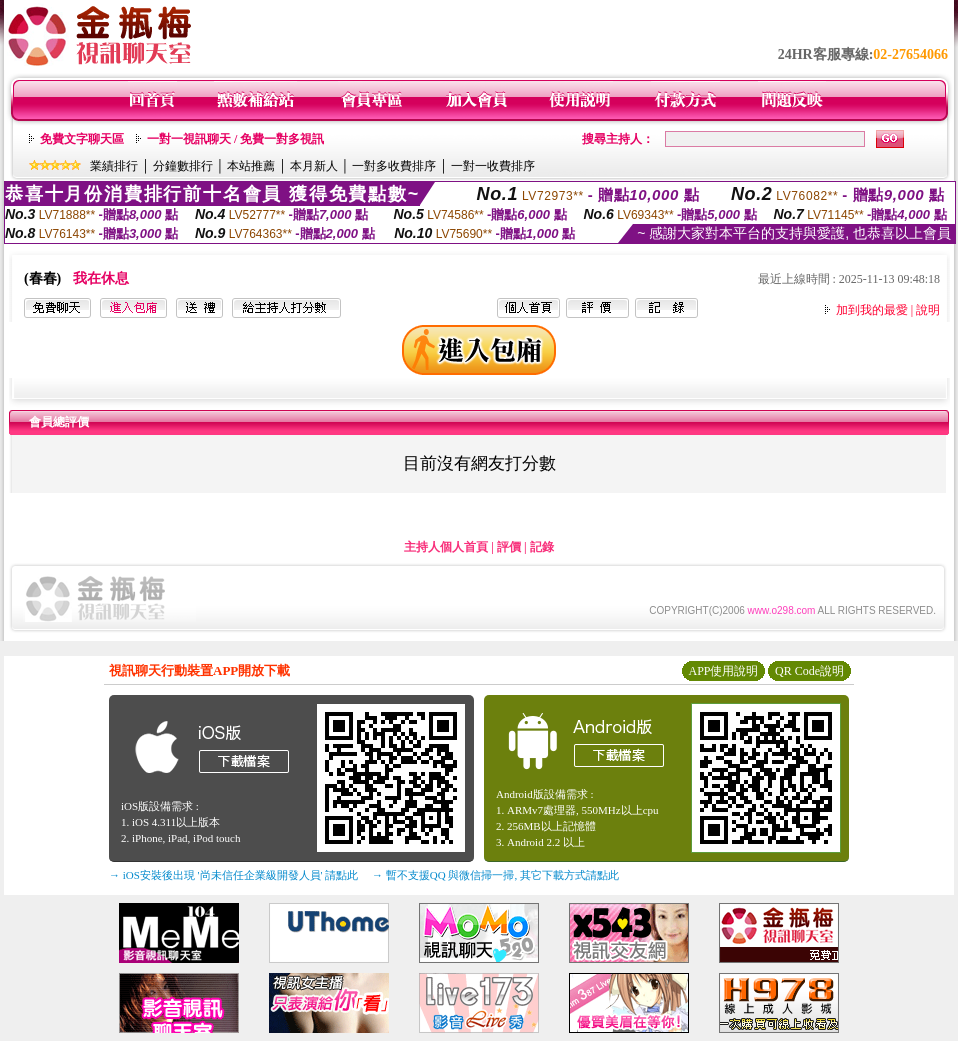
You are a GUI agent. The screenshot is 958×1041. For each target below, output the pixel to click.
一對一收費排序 (493, 166)
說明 (928, 310)
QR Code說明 (809, 671)
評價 (509, 547)
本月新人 (314, 166)
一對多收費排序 (394, 166)
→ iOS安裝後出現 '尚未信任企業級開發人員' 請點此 (233, 875)
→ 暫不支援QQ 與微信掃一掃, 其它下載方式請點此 (495, 875)
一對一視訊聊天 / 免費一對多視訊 (235, 139)
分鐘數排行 (183, 166)
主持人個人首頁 (446, 547)
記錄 (542, 547)
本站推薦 (251, 166)
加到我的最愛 (872, 310)
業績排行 (114, 166)
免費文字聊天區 (82, 139)
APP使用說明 (723, 671)
